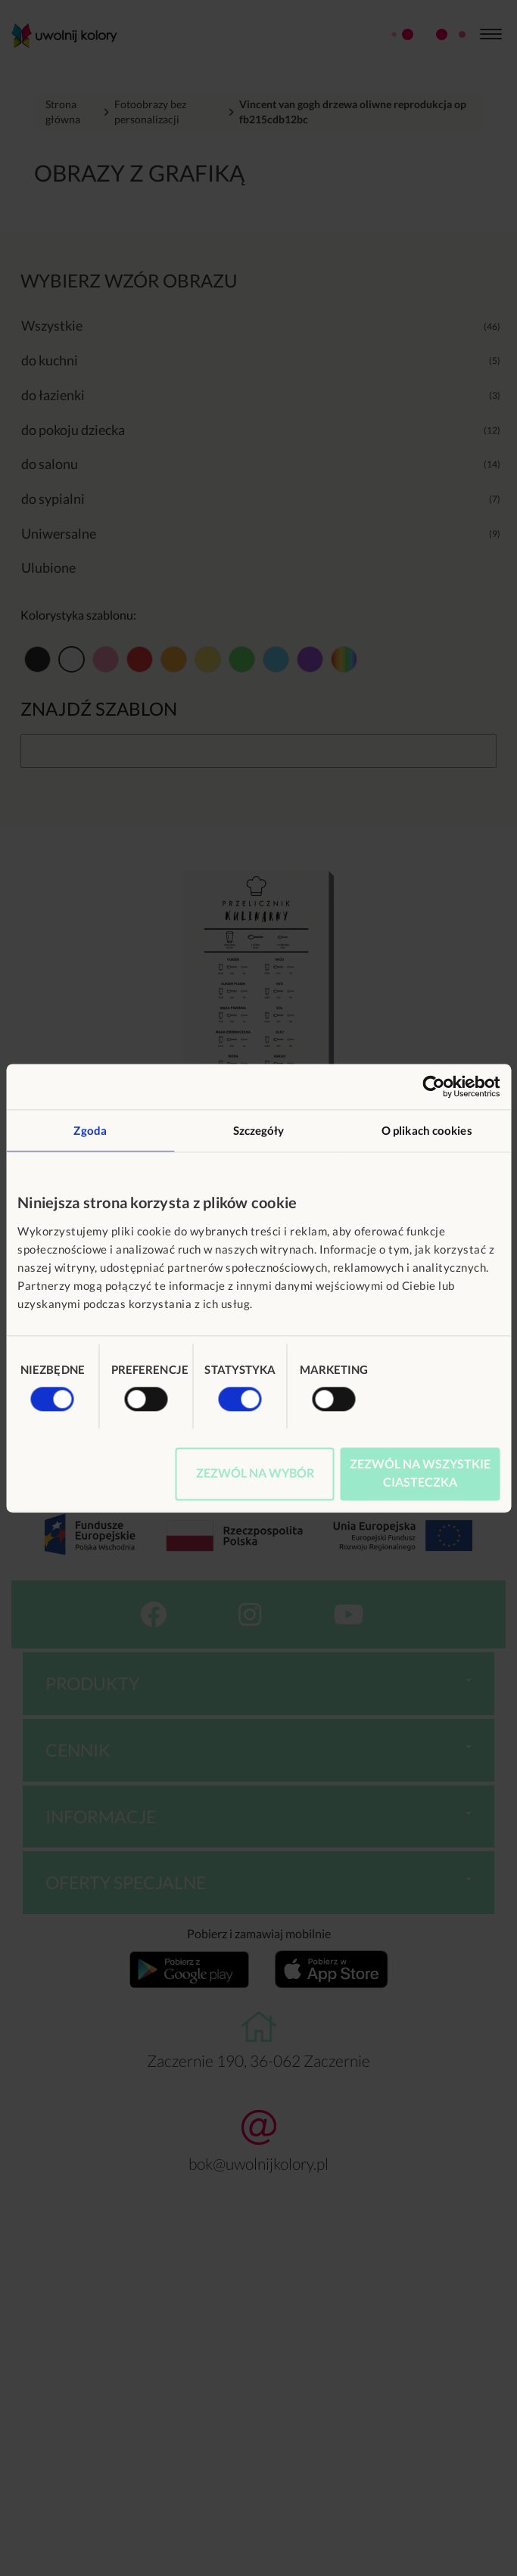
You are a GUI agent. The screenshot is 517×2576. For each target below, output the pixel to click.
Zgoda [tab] (90, 1130)
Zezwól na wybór (255, 1472)
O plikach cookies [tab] (427, 1130)
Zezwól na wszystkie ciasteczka (420, 1472)
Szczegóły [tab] (259, 1130)
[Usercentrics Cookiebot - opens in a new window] (433, 1086)
